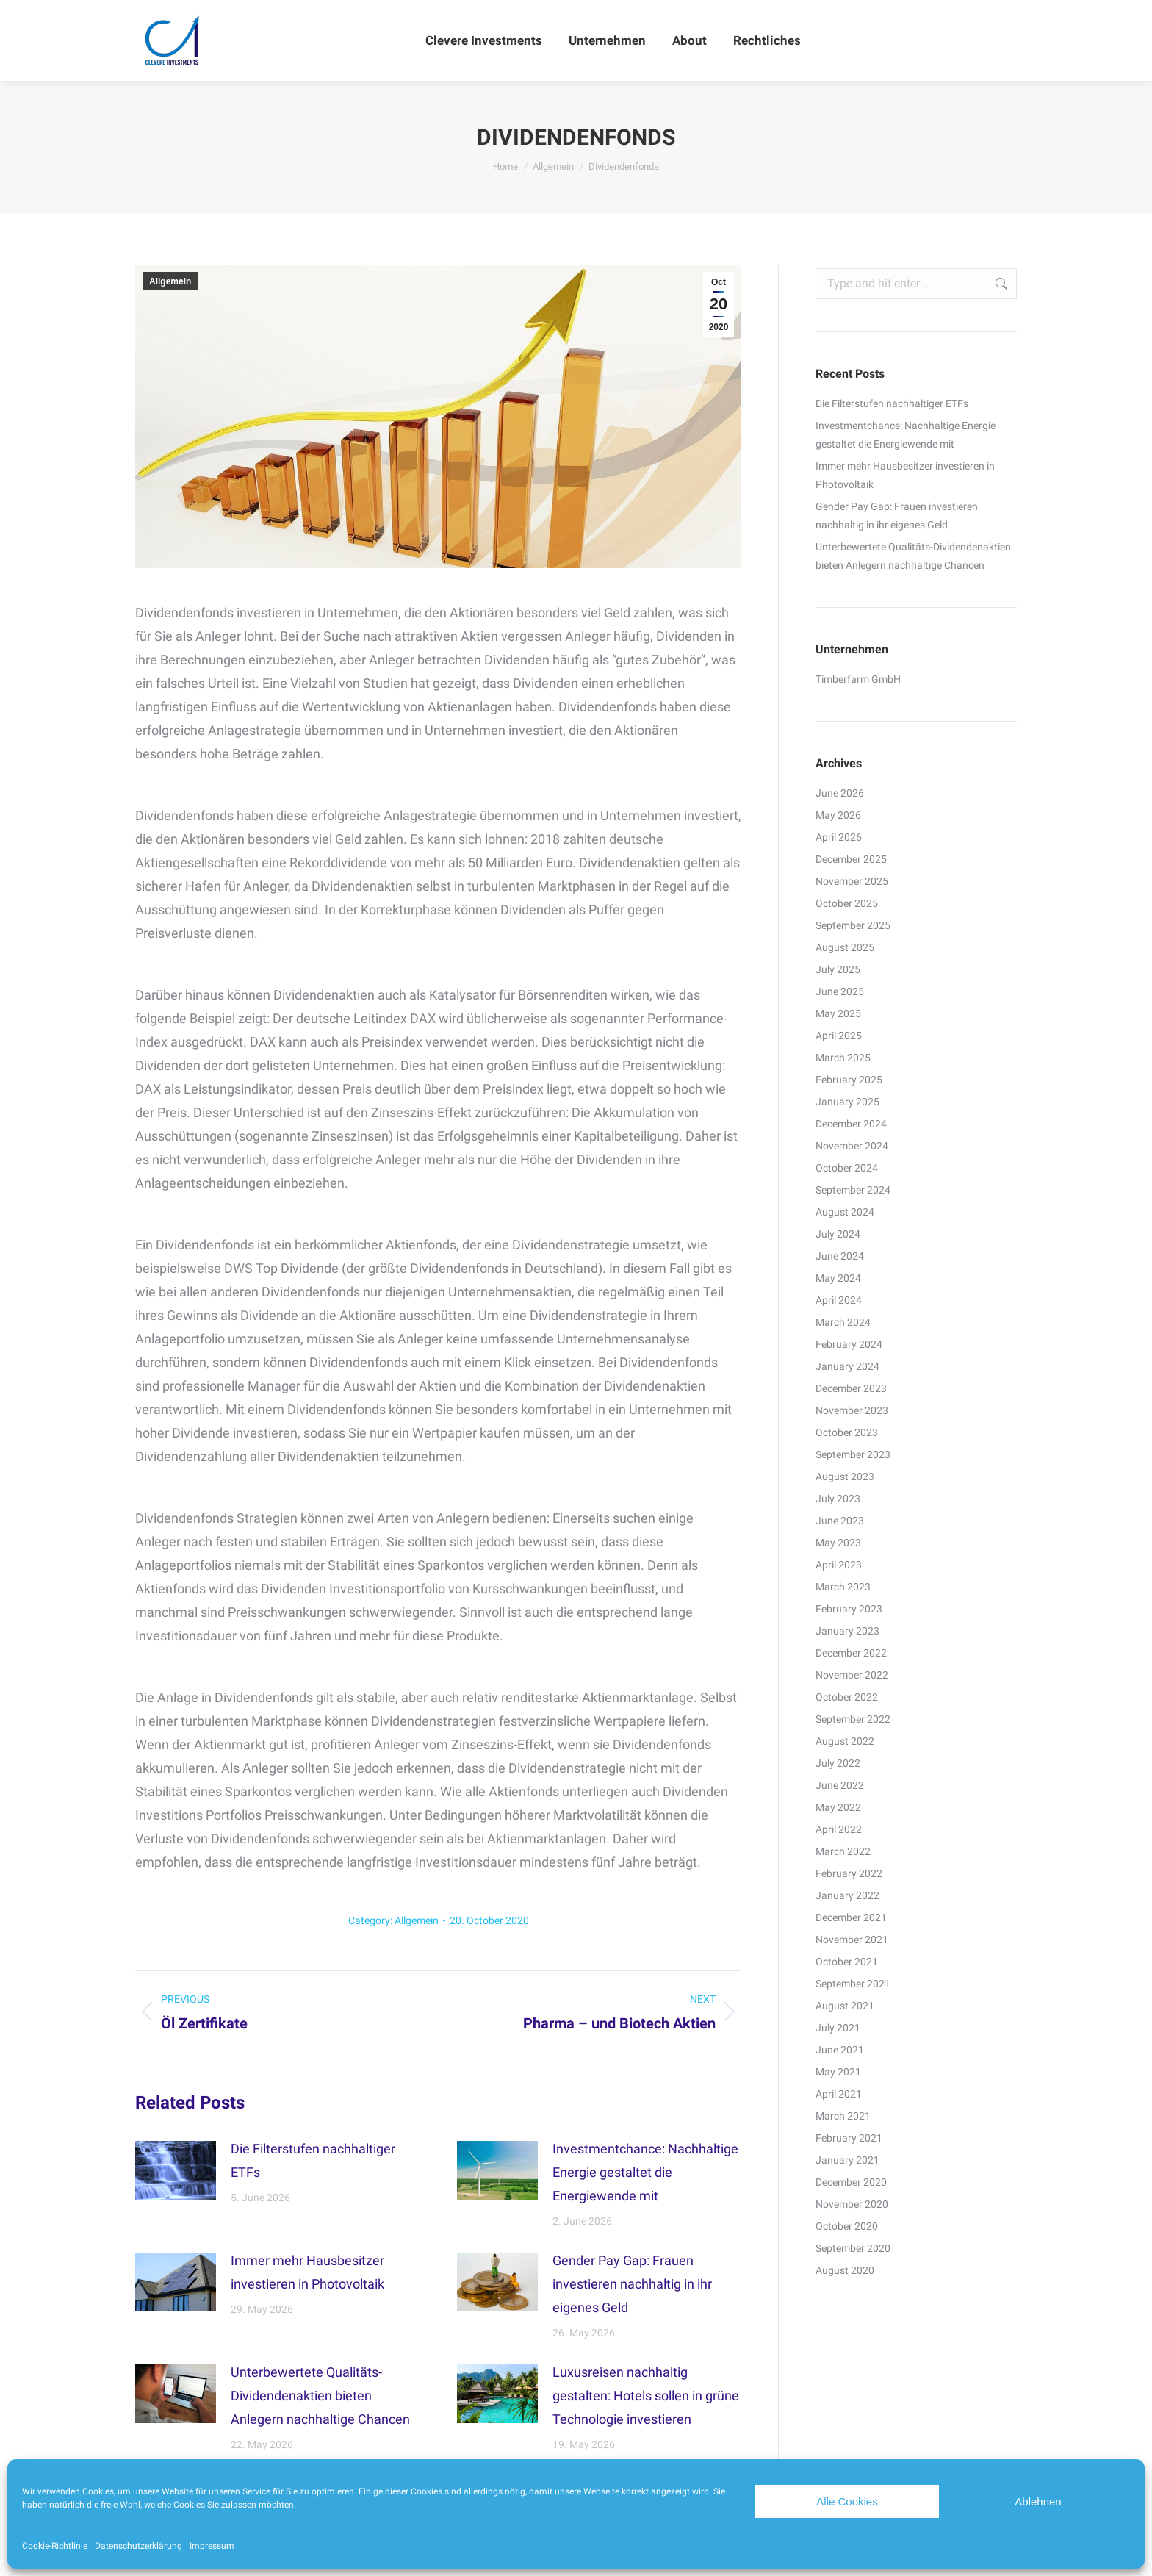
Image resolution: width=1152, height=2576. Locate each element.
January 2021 (847, 2160)
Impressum (212, 2546)
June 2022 (840, 1785)
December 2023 (851, 1388)
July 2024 (838, 1234)
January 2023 (847, 1631)
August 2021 (845, 2006)
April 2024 (839, 1300)
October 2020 (847, 2226)
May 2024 (838, 1278)
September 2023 (853, 1454)
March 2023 (843, 1587)
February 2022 (849, 1873)
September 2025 (853, 925)
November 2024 (852, 1146)
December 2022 (851, 1653)
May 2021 (838, 2072)
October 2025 (847, 903)
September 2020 (853, 2248)
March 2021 (843, 2116)
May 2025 (838, 1013)
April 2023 (839, 1565)
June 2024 (840, 1256)
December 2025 (851, 859)
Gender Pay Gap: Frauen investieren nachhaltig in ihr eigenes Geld (632, 2284)
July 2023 (838, 1498)
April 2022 (839, 1829)
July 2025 (838, 969)
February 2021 (849, 2138)
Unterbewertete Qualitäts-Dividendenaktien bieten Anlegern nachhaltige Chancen (320, 2395)
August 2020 (845, 2270)
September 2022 (853, 1719)
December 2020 (851, 2182)
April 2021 (839, 2094)
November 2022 (852, 1675)
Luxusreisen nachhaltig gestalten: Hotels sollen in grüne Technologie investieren (645, 2395)
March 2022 (843, 1851)
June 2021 (840, 2050)
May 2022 (838, 1807)
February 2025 (849, 1080)
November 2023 (852, 1410)
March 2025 (843, 1057)
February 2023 (849, 1609)
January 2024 (847, 1366)
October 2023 (847, 1432)
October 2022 (847, 1697)
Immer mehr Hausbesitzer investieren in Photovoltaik (307, 2272)
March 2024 (843, 1322)
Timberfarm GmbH (858, 679)
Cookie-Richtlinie (54, 2546)
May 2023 (838, 1543)
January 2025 (847, 1102)
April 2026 (839, 837)
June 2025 (840, 991)
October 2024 (847, 1168)
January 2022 (847, 1895)
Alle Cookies (846, 2501)
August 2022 (845, 1741)
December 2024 (851, 1124)
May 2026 (838, 815)
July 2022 (838, 1763)
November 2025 (852, 881)
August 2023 (845, 1476)
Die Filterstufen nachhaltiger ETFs (313, 2160)
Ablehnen (1038, 2501)
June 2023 (840, 1520)
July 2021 (838, 2028)
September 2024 (853, 1190)
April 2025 (839, 1035)
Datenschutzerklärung (138, 2546)
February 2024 (849, 1344)
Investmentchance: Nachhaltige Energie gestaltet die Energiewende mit (645, 2172)
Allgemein (170, 281)
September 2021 (853, 1984)
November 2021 (852, 1939)
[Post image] (175, 2170)
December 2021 (851, 1917)
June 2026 (840, 793)
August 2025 (845, 947)
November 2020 (852, 2204)
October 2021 (847, 1961)
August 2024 (845, 1212)
